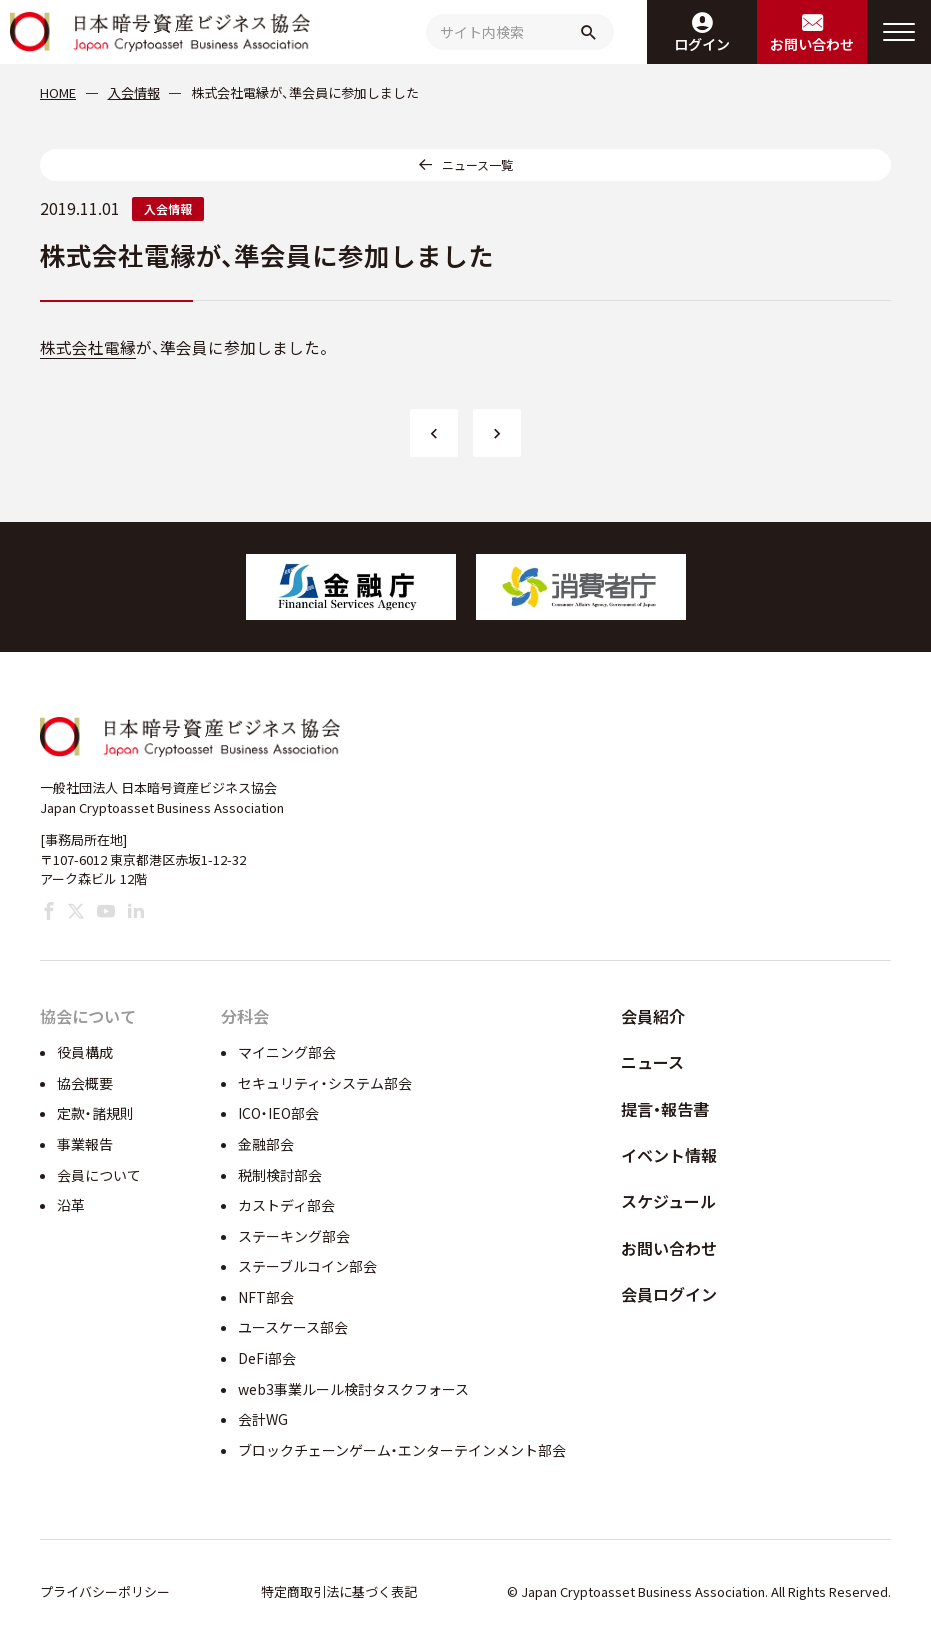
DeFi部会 (267, 1358)
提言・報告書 (665, 1109)
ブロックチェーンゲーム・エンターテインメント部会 (402, 1450)
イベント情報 (669, 1155)
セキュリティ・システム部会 (325, 1083)
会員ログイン (669, 1294)
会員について (99, 1175)
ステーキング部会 (294, 1236)
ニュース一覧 (477, 164)
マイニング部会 (287, 1052)
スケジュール (668, 1201)
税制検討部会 (280, 1175)
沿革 (71, 1205)
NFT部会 (266, 1297)
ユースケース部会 (293, 1327)
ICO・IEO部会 (278, 1113)
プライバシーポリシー (105, 1591)
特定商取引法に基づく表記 (339, 1591)
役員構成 (85, 1052)
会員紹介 (653, 1016)
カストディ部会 (286, 1205)
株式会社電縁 (88, 347)
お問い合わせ (669, 1248)
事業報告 (85, 1144)
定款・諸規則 (95, 1113)
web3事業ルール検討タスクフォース (353, 1389)
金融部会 (266, 1144)
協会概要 (85, 1083)
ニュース (652, 1062)
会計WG (263, 1419)
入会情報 (168, 208)
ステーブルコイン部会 (307, 1266)
